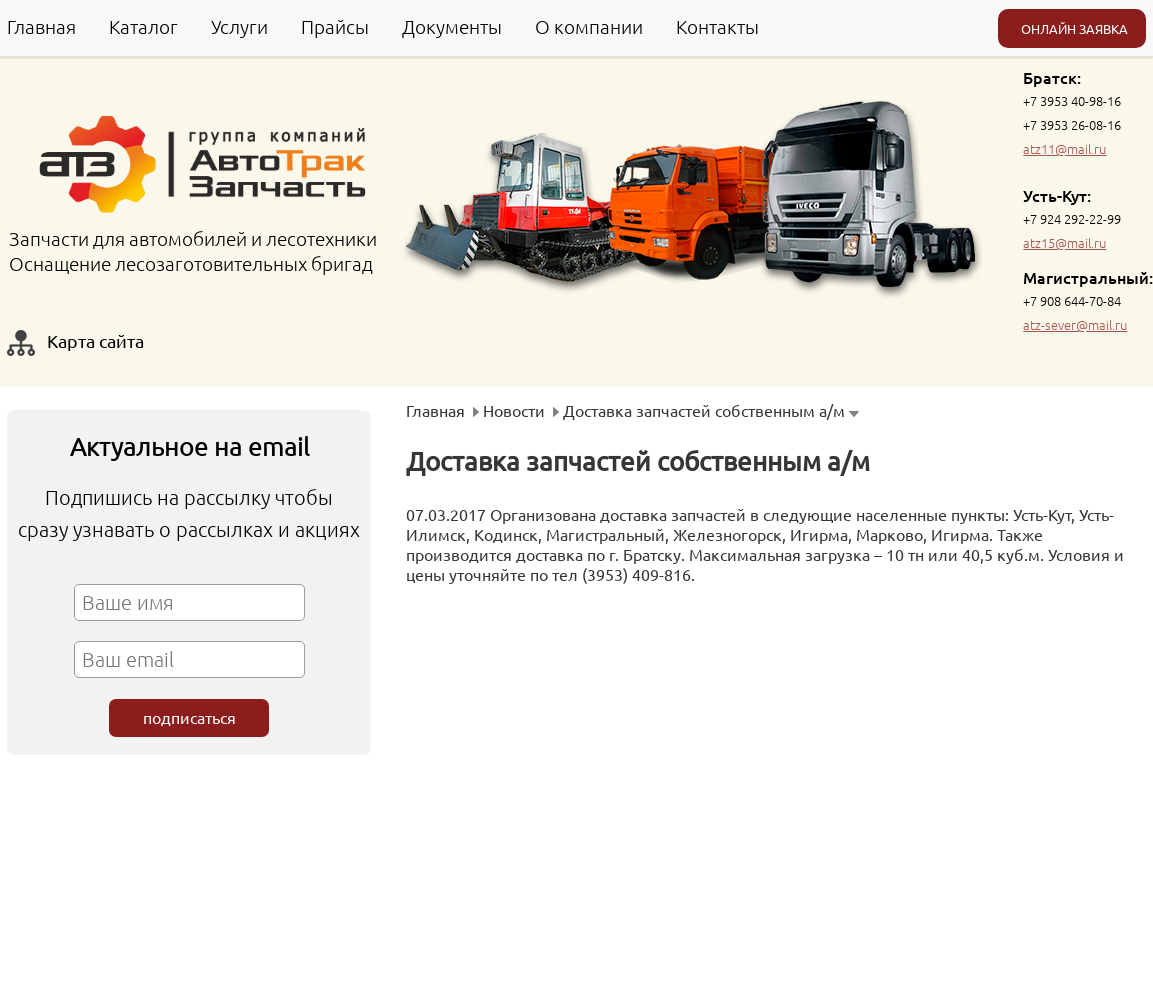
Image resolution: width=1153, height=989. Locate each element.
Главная (41, 26)
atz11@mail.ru (1064, 148)
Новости (514, 410)
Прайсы (335, 26)
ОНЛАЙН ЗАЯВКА (1074, 28)
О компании (589, 26)
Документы (452, 26)
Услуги (239, 26)
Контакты (717, 26)
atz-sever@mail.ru (1075, 324)
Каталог (143, 26)
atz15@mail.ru (1064, 242)
